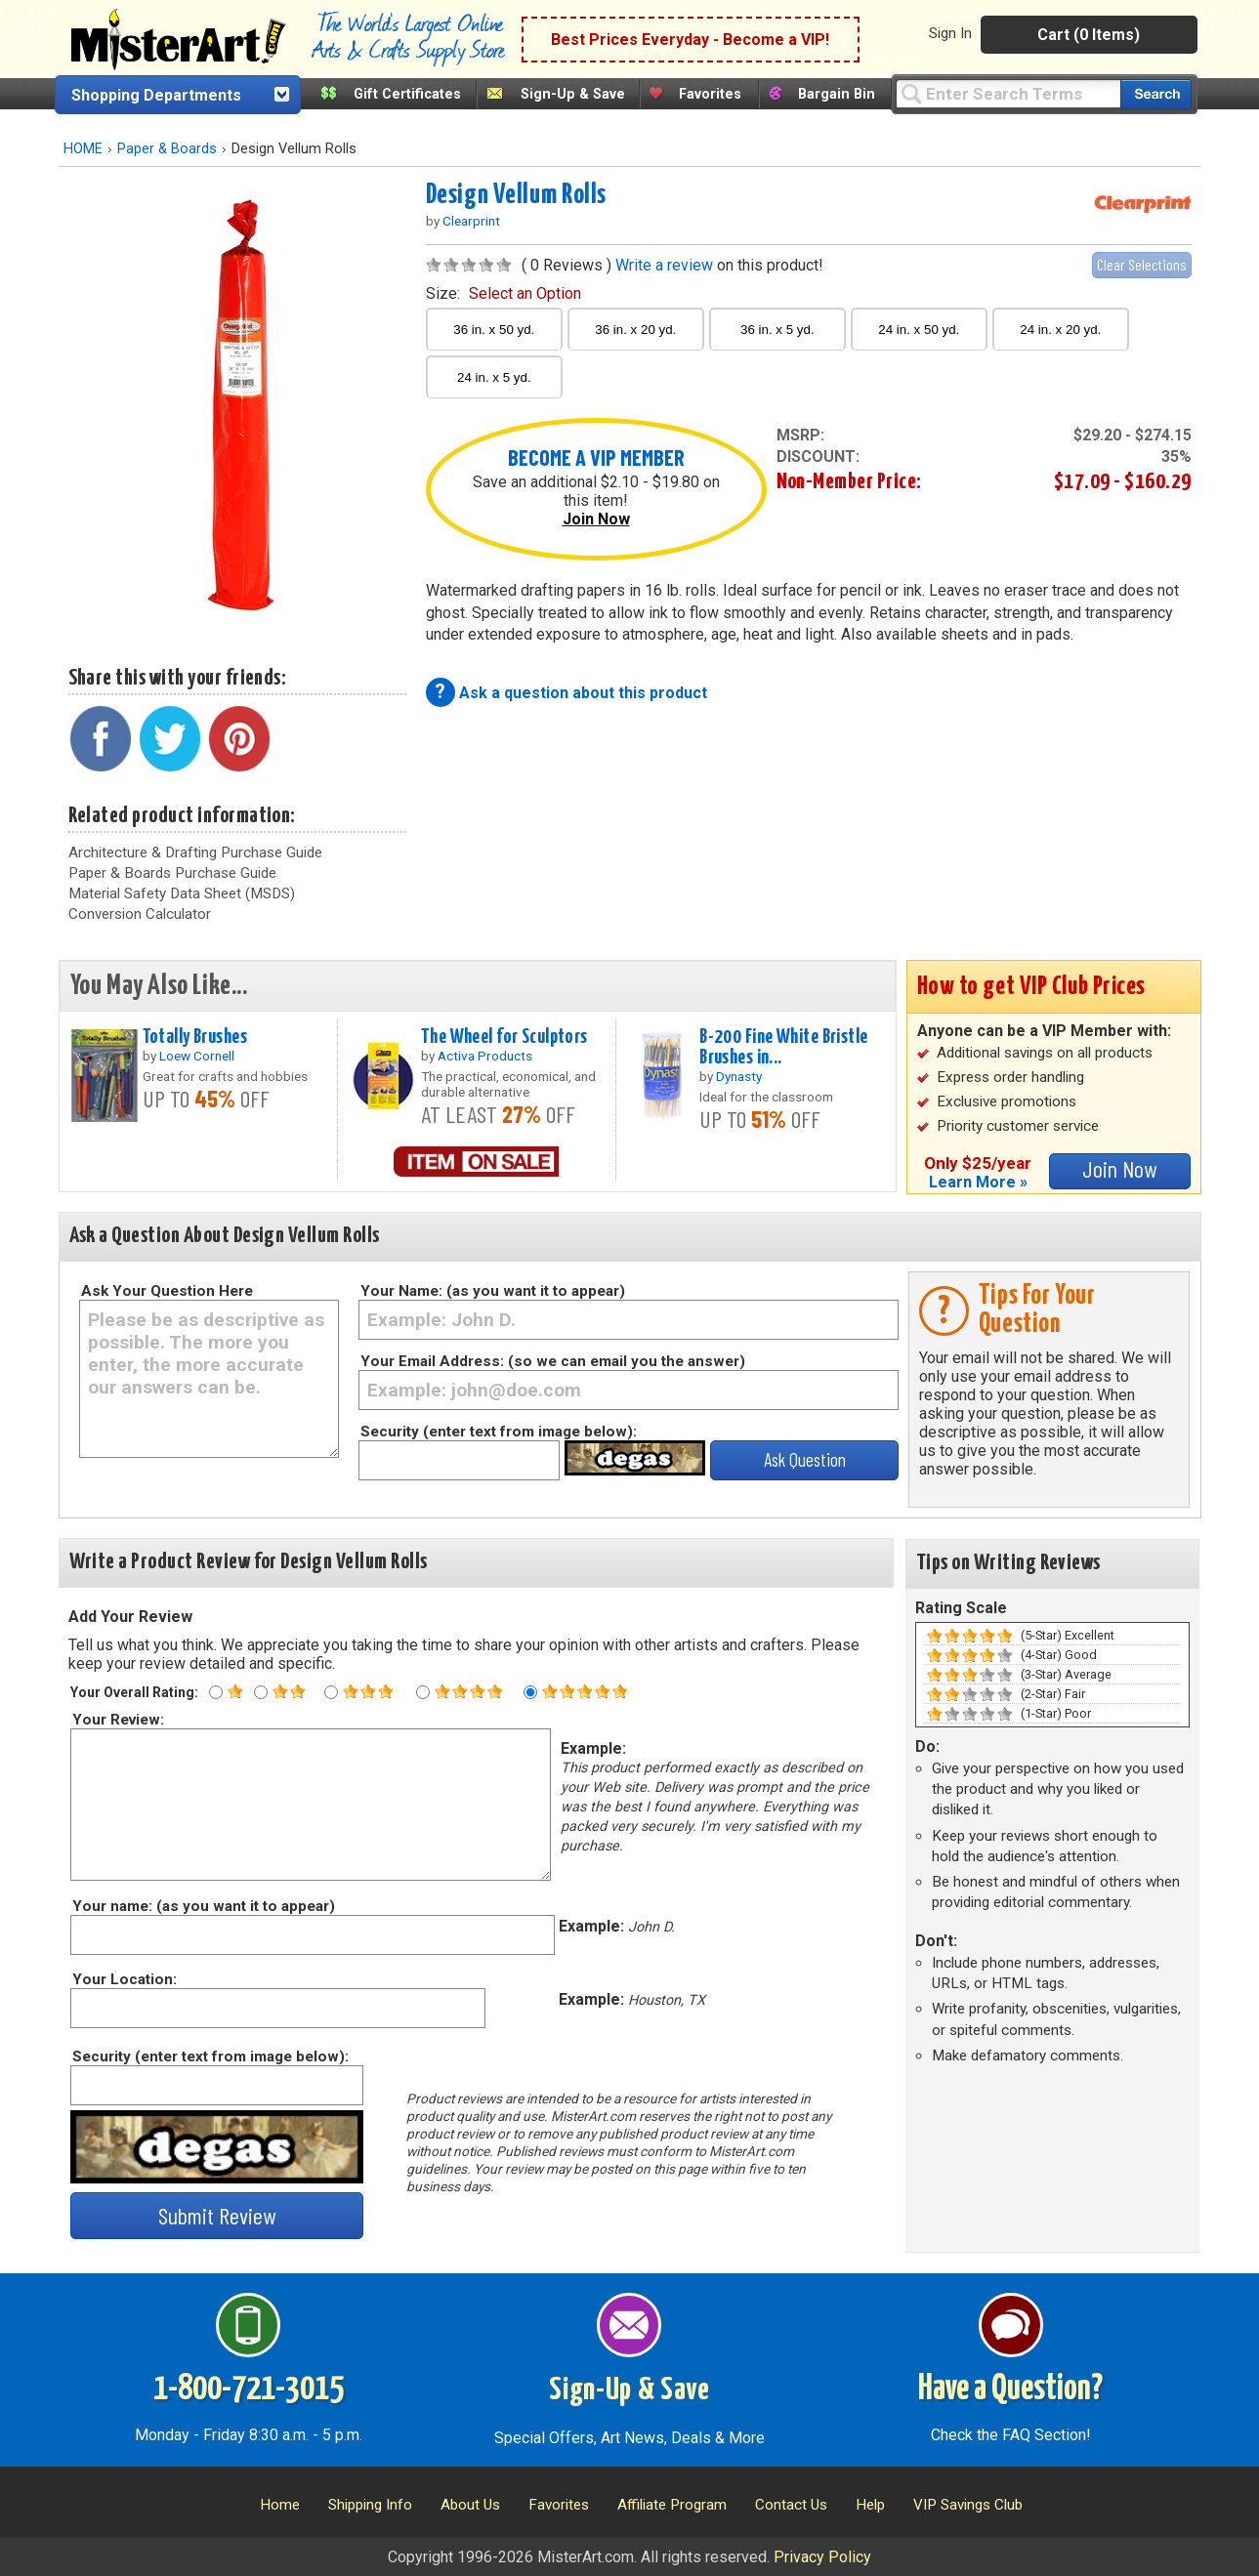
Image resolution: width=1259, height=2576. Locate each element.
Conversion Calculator (139, 914)
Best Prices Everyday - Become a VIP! (690, 39)
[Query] (1008, 93)
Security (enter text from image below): (498, 1431)
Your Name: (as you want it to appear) (492, 1291)
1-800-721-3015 (248, 2389)
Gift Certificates (407, 94)
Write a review (664, 265)
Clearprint (471, 221)
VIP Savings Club (968, 2505)
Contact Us (791, 2505)
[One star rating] (216, 1692)
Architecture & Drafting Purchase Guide (195, 852)
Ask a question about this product (583, 693)
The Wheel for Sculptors (504, 1037)
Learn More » (978, 1182)
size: (503, 293)
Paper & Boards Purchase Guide (172, 873)
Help (870, 2505)
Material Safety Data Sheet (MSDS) (181, 893)
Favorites (710, 94)
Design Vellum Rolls (516, 195)
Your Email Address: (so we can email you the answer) (552, 1361)
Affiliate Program (672, 2505)
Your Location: (123, 1979)
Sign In (950, 33)
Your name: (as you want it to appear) (202, 1906)
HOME (83, 149)
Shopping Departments (156, 95)
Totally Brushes (195, 1037)
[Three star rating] (331, 1692)
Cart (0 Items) (1088, 34)
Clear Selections (1142, 264)
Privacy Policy (822, 2557)
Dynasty (739, 1076)
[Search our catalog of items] (1156, 94)
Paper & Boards (167, 149)
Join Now (596, 519)
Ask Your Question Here (167, 1291)
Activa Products (485, 1055)
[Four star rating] (423, 1692)
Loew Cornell (196, 1055)
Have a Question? (1010, 2389)
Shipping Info (370, 2505)
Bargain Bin (836, 94)
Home (280, 2505)
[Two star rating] (260, 1692)
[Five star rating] (530, 1692)
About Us (470, 2505)
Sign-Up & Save (573, 94)
